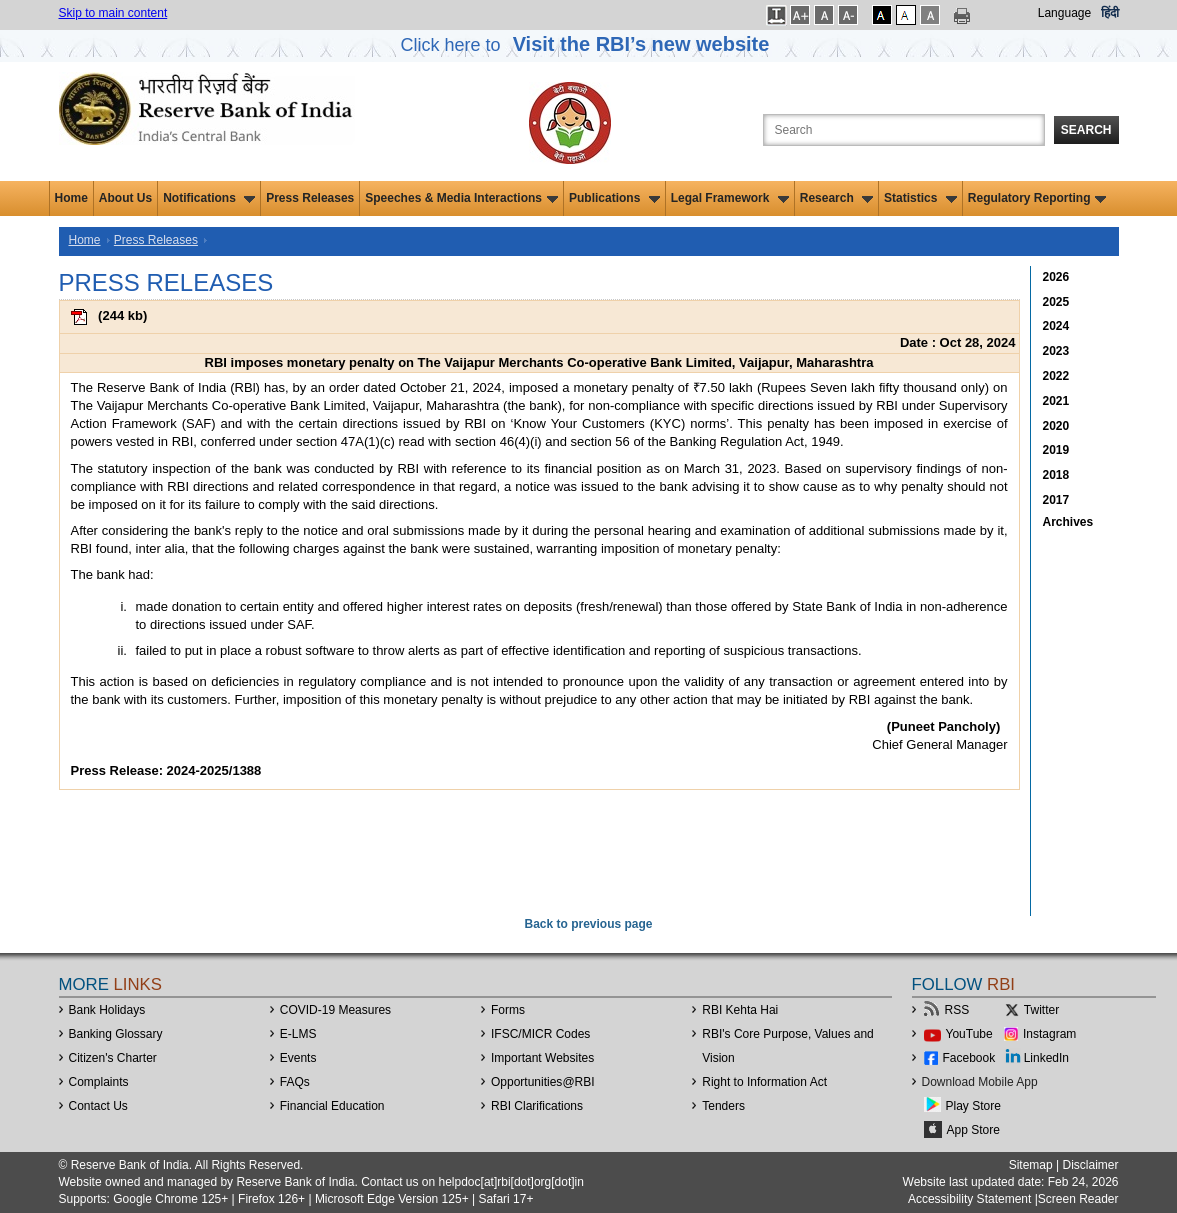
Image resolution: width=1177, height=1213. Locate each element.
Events (298, 1058)
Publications (614, 198)
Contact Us (98, 1106)
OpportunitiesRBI (543, 1082)
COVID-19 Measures (335, 1010)
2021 (1056, 401)
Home (71, 198)
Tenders (723, 1106)
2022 (1056, 376)
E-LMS (298, 1034)
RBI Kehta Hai (740, 1010)
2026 (1056, 277)
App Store (973, 1130)
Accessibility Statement (969, 1199)
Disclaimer (1090, 1165)
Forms (508, 1010)
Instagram (1049, 1034)
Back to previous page (588, 924)
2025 (1056, 302)
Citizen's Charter (113, 1058)
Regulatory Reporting (1037, 198)
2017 (1056, 500)
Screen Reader (1078, 1199)
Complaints (99, 1082)
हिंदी (1110, 13)
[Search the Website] (904, 130)
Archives (1068, 522)
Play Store (973, 1106)
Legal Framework (730, 198)
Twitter (1041, 1010)
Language (1064, 13)
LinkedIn (1046, 1058)
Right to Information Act (764, 1082)
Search (1086, 130)
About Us (125, 198)
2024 (1056, 326)
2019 (1056, 450)
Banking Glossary (116, 1034)
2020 (1056, 426)
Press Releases (310, 198)
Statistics (920, 198)
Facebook (969, 1058)
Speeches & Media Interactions (461, 198)
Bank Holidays (107, 1010)
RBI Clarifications (537, 1106)
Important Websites (542, 1058)
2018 (1056, 475)
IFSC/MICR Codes (540, 1034)
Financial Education (332, 1106)
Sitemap (1031, 1165)
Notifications (209, 198)
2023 (1056, 351)
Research (836, 198)
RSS (957, 1010)
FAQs (295, 1082)
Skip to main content (113, 13)
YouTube (969, 1034)
